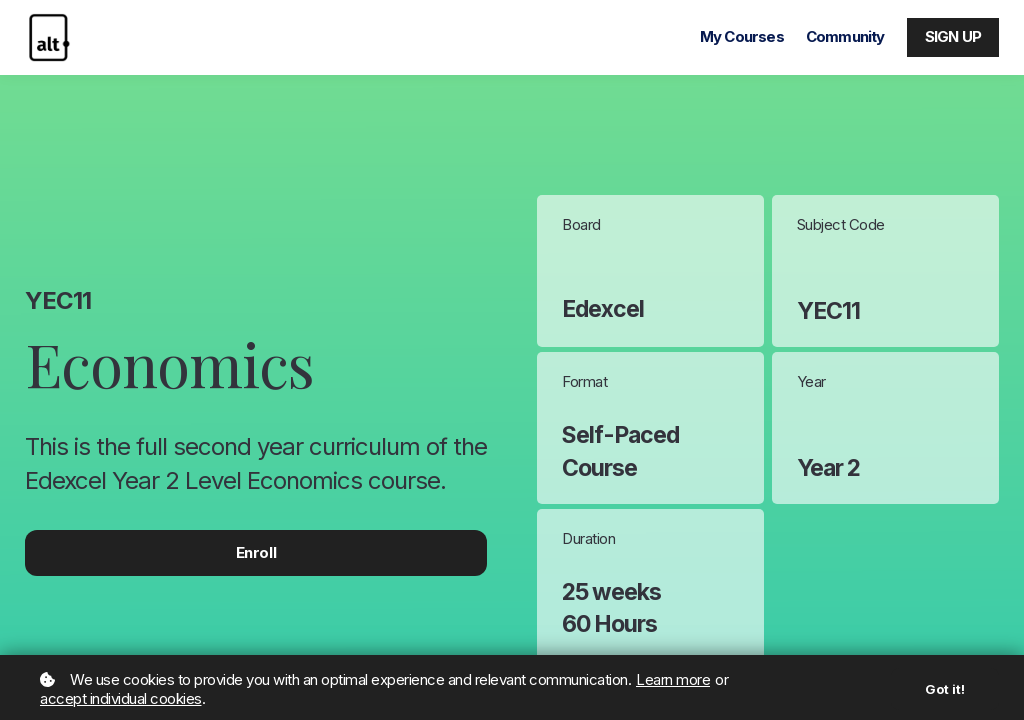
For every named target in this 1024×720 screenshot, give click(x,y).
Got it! (945, 689)
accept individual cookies (121, 698)
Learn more (673, 679)
